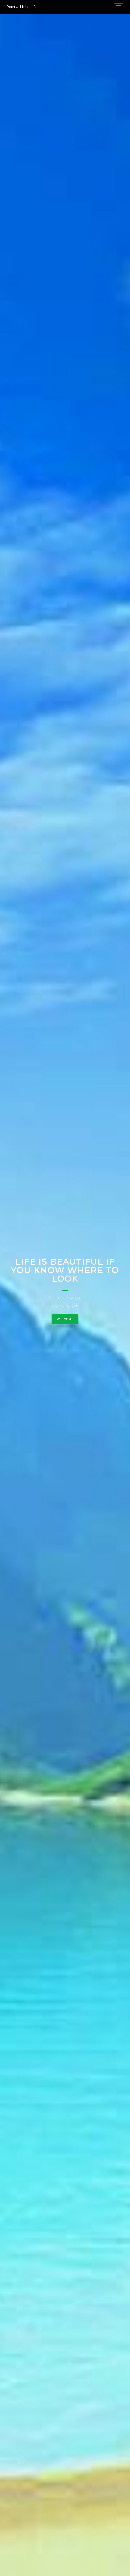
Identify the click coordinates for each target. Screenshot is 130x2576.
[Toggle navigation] (118, 6)
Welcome (65, 1319)
